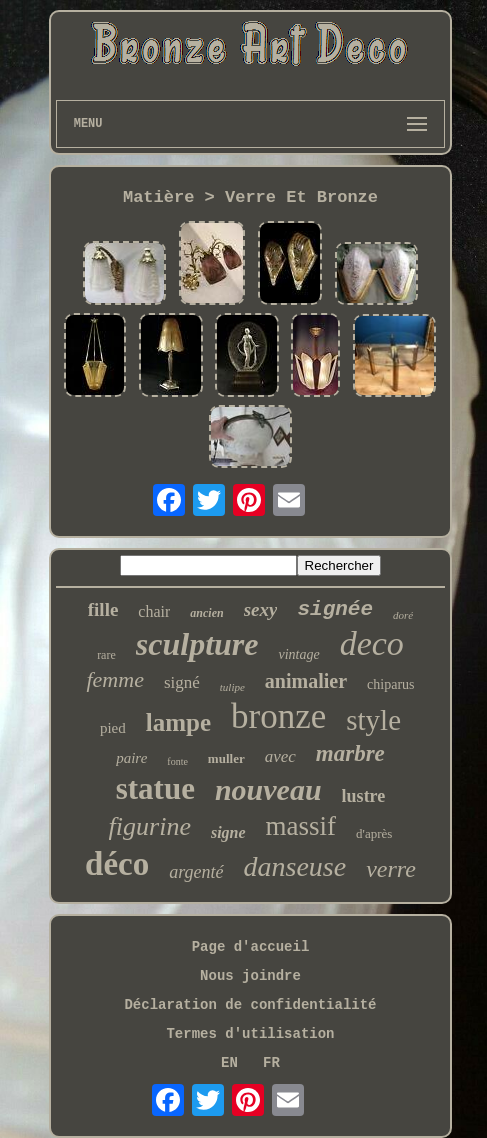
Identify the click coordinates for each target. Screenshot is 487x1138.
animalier (306, 681)
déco (117, 864)
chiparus (390, 684)
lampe (178, 722)
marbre (350, 753)
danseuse (295, 866)
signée (335, 609)
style (373, 720)
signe (228, 832)
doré (403, 615)
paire (131, 758)
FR (271, 1063)
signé (182, 682)
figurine (150, 826)
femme (114, 679)
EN (229, 1063)
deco (372, 643)
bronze (278, 716)
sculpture (197, 644)
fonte (177, 761)
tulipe (232, 687)
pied (113, 728)
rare (106, 655)
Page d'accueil (251, 947)
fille (103, 609)
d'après (374, 833)
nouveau (268, 789)
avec (280, 756)
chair (154, 611)
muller (226, 758)
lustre (364, 796)
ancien (206, 613)
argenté (196, 872)
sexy (261, 609)
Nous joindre (250, 976)
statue (155, 788)
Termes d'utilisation (250, 1034)
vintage (298, 654)
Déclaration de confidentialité (250, 1005)
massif (301, 826)
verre (391, 869)
